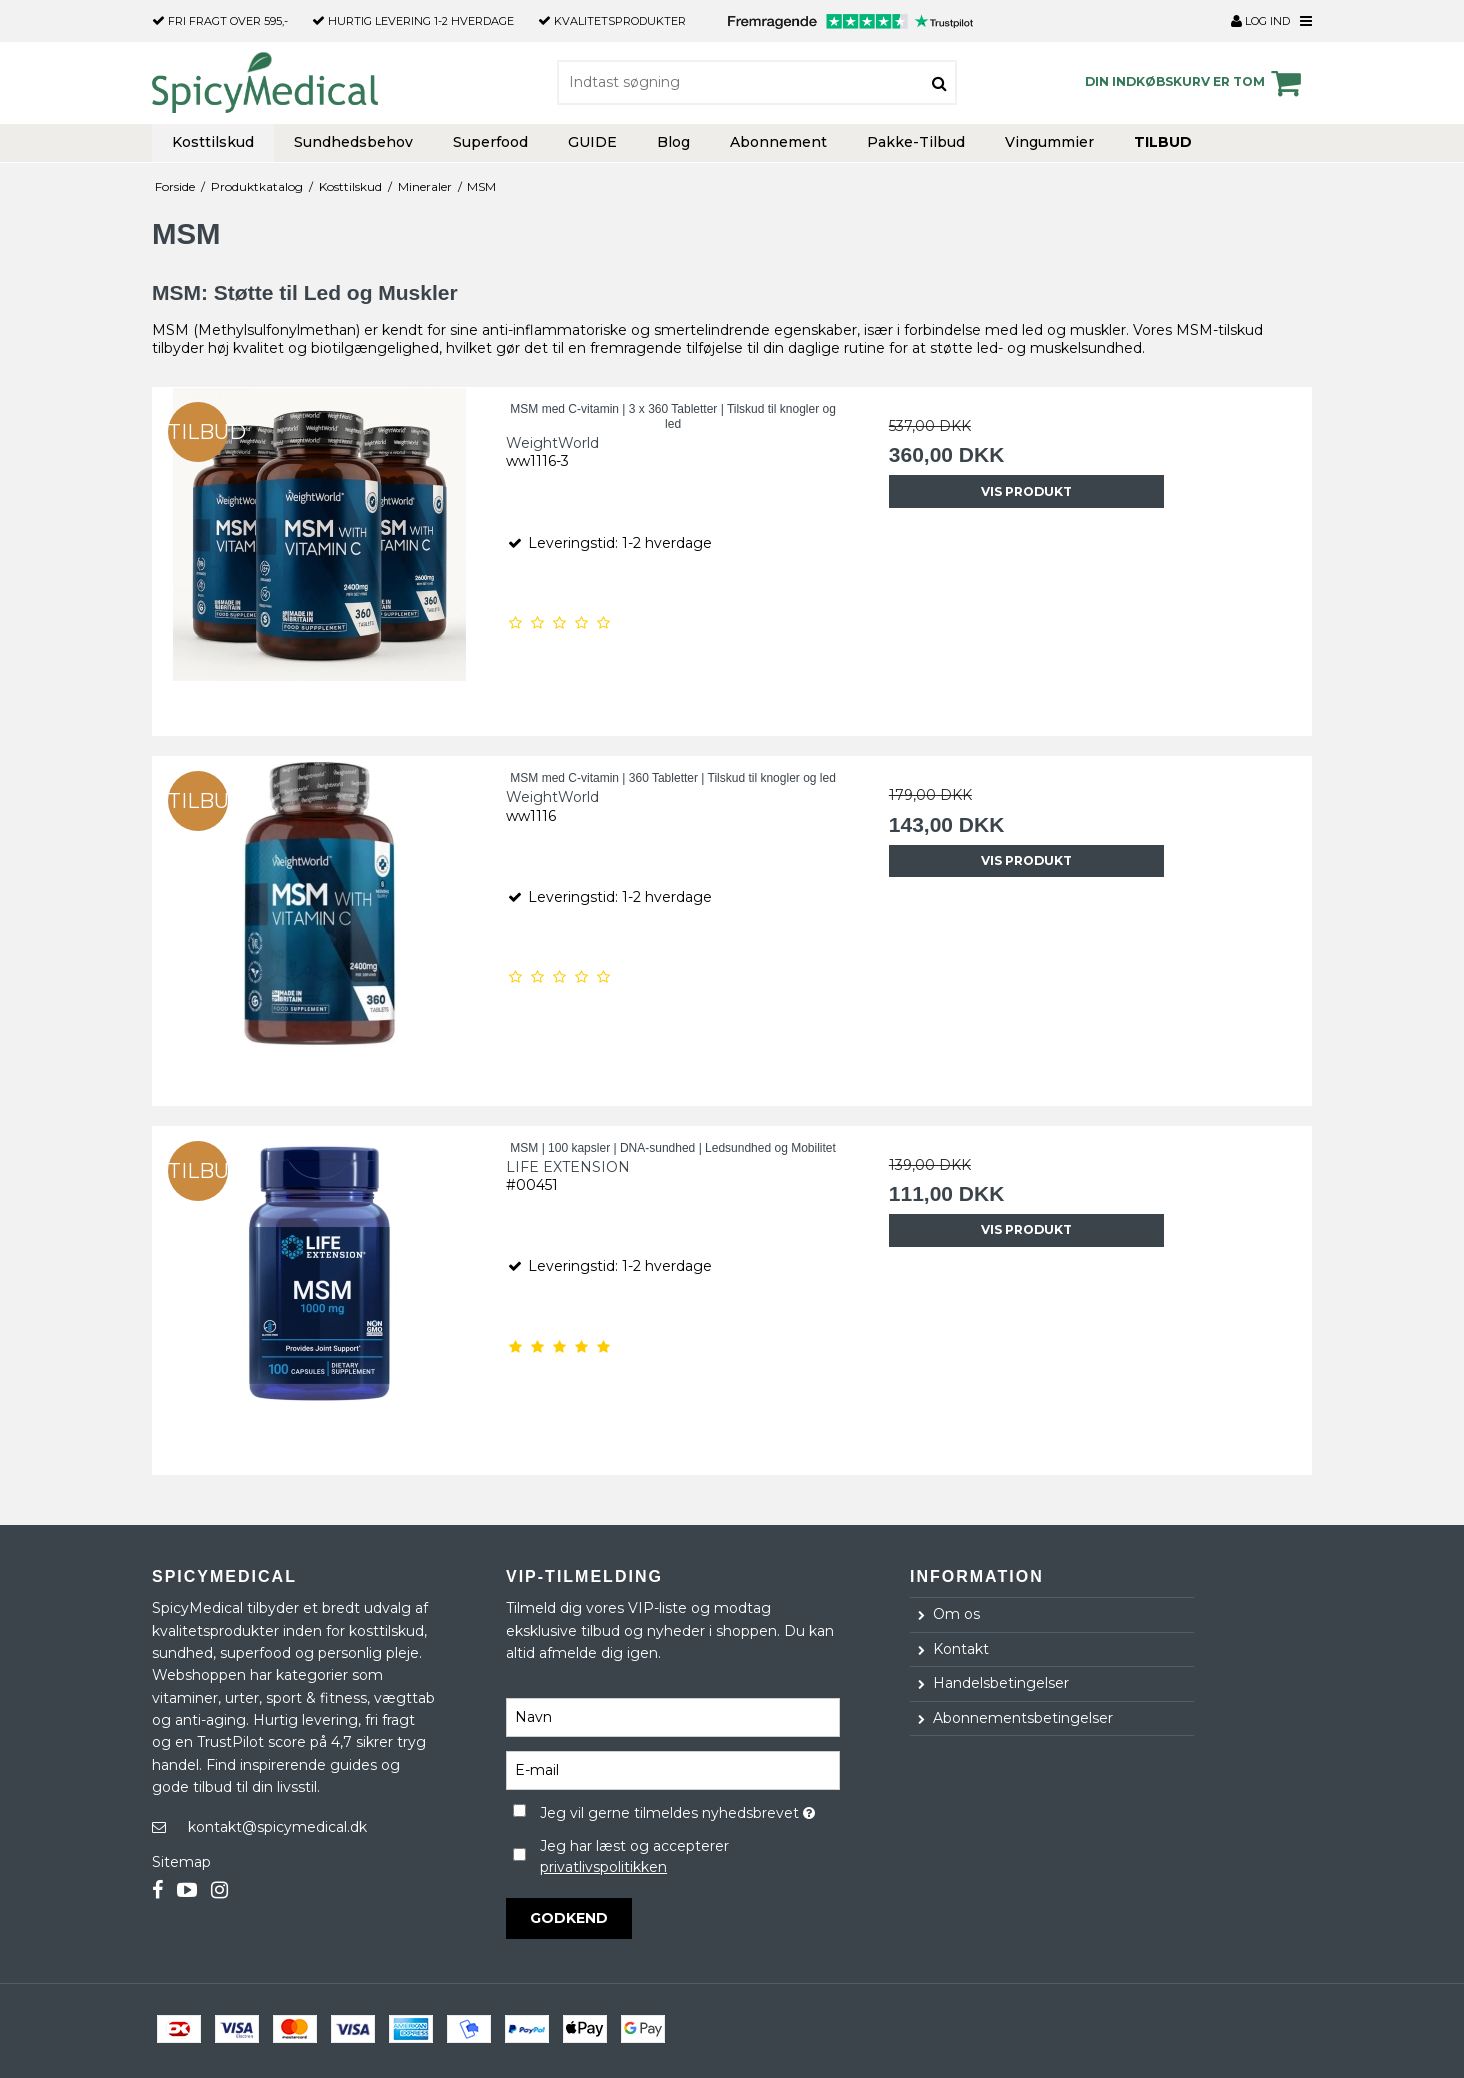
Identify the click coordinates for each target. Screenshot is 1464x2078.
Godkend (569, 1918)
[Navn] (673, 1717)
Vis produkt (1026, 491)
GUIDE (592, 142)
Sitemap (181, 1862)
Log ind (1260, 21)
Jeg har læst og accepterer (634, 1856)
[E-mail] (673, 1770)
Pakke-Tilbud (916, 142)
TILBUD (1163, 142)
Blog (673, 142)
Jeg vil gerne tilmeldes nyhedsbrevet (690, 1809)
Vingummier (1049, 142)
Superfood (490, 142)
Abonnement (778, 142)
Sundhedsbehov (353, 142)
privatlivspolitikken (603, 1867)
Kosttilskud (213, 142)
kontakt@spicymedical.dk (277, 1827)
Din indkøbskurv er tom (1196, 83)
